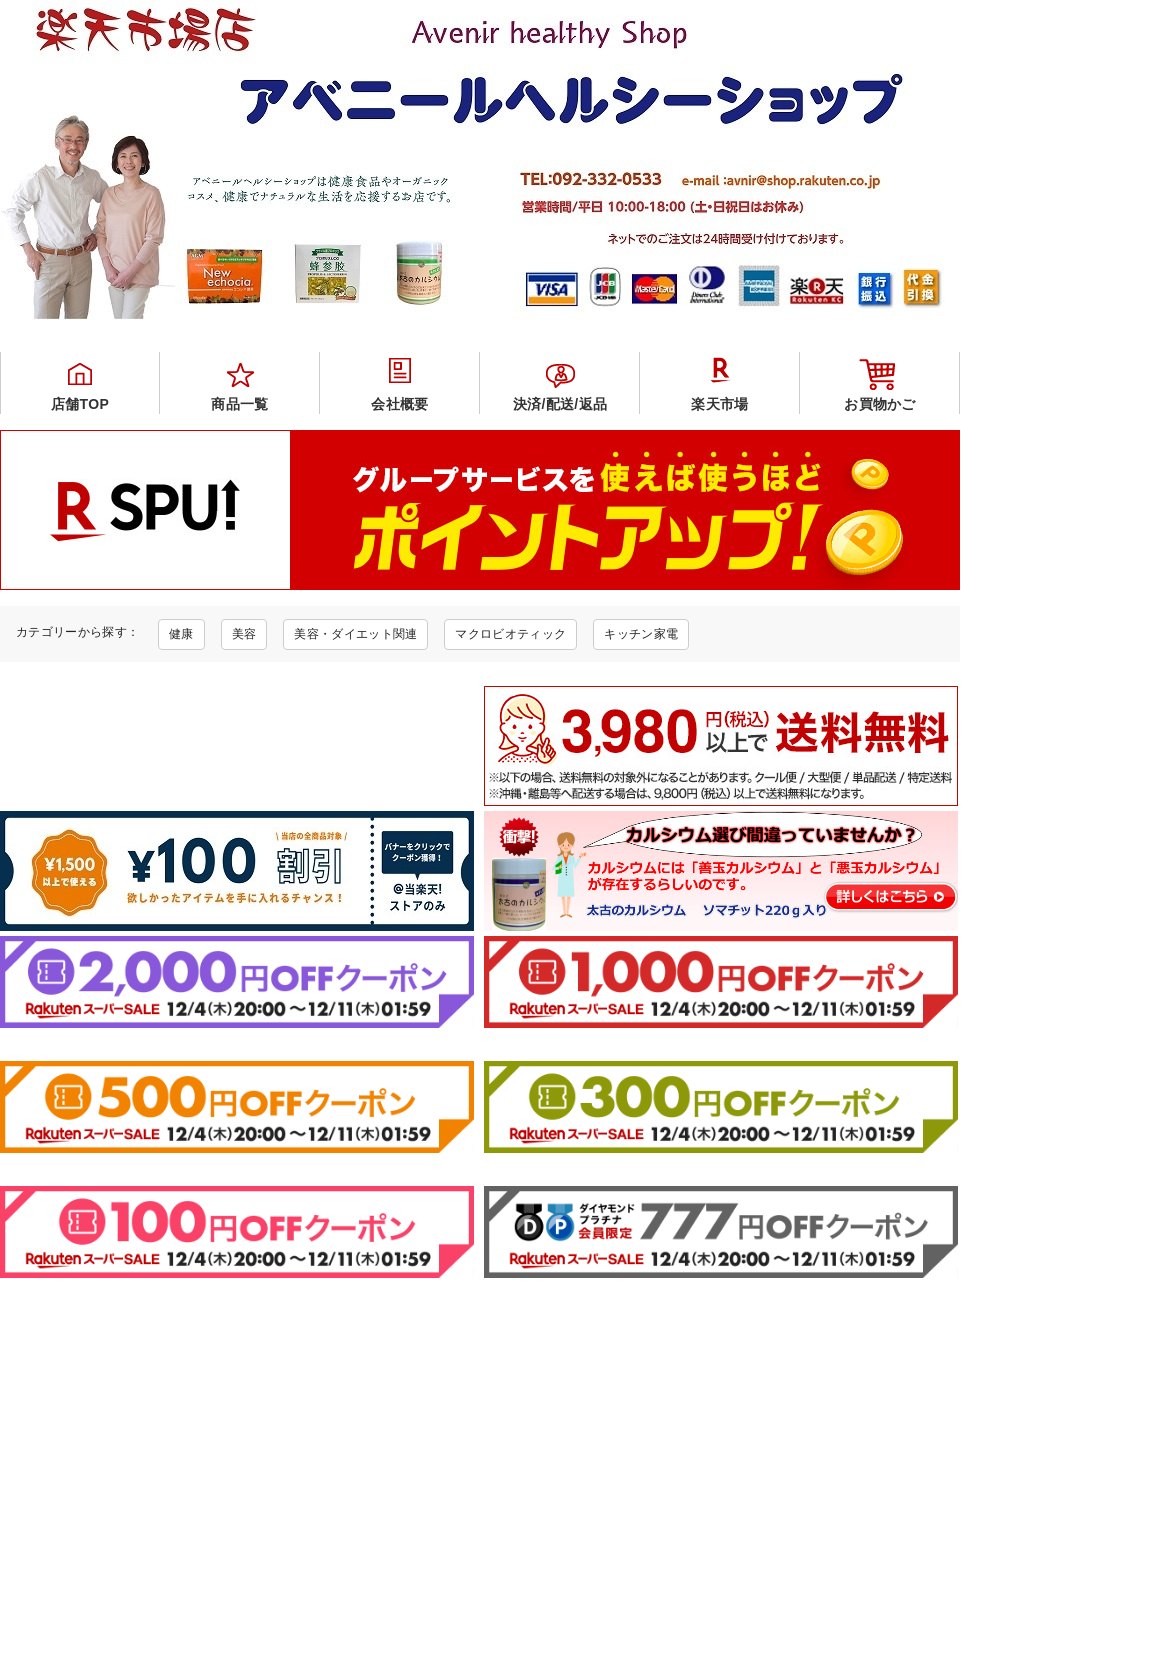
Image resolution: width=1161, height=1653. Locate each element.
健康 (181, 634)
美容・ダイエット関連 (355, 634)
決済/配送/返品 (560, 404)
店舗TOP (80, 404)
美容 (244, 634)
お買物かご (880, 404)
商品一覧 (239, 404)
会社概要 (399, 404)
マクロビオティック (510, 634)
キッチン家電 (641, 634)
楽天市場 (719, 404)
